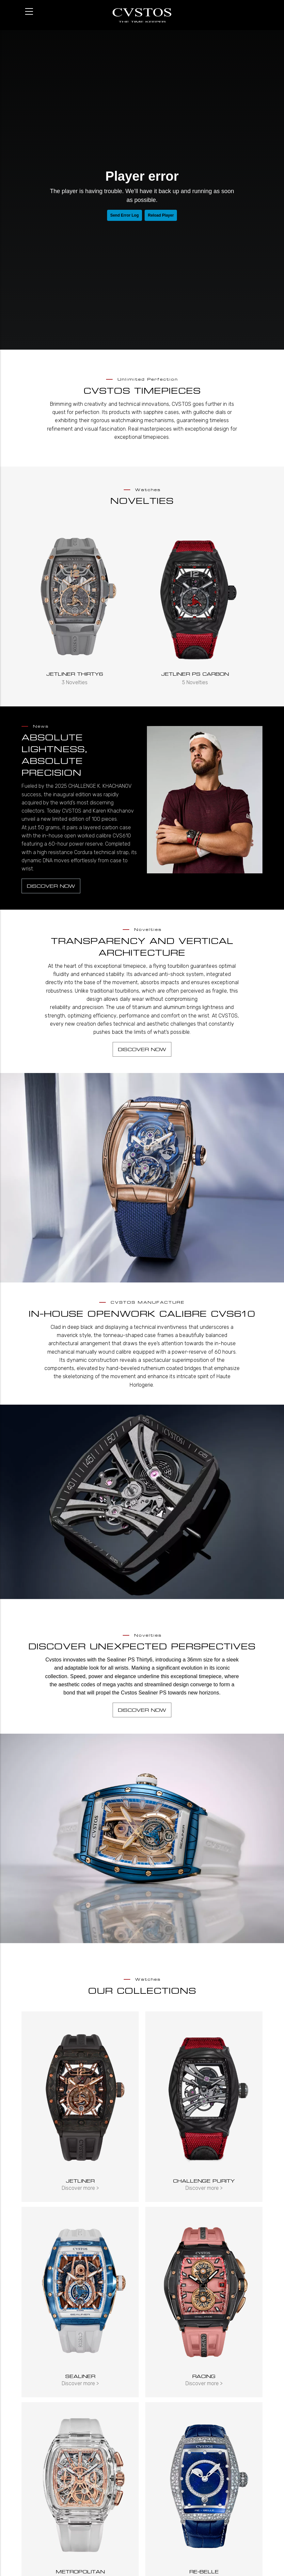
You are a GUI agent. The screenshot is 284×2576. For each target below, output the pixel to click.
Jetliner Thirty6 (77, 674)
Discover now (51, 886)
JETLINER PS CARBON (197, 674)
